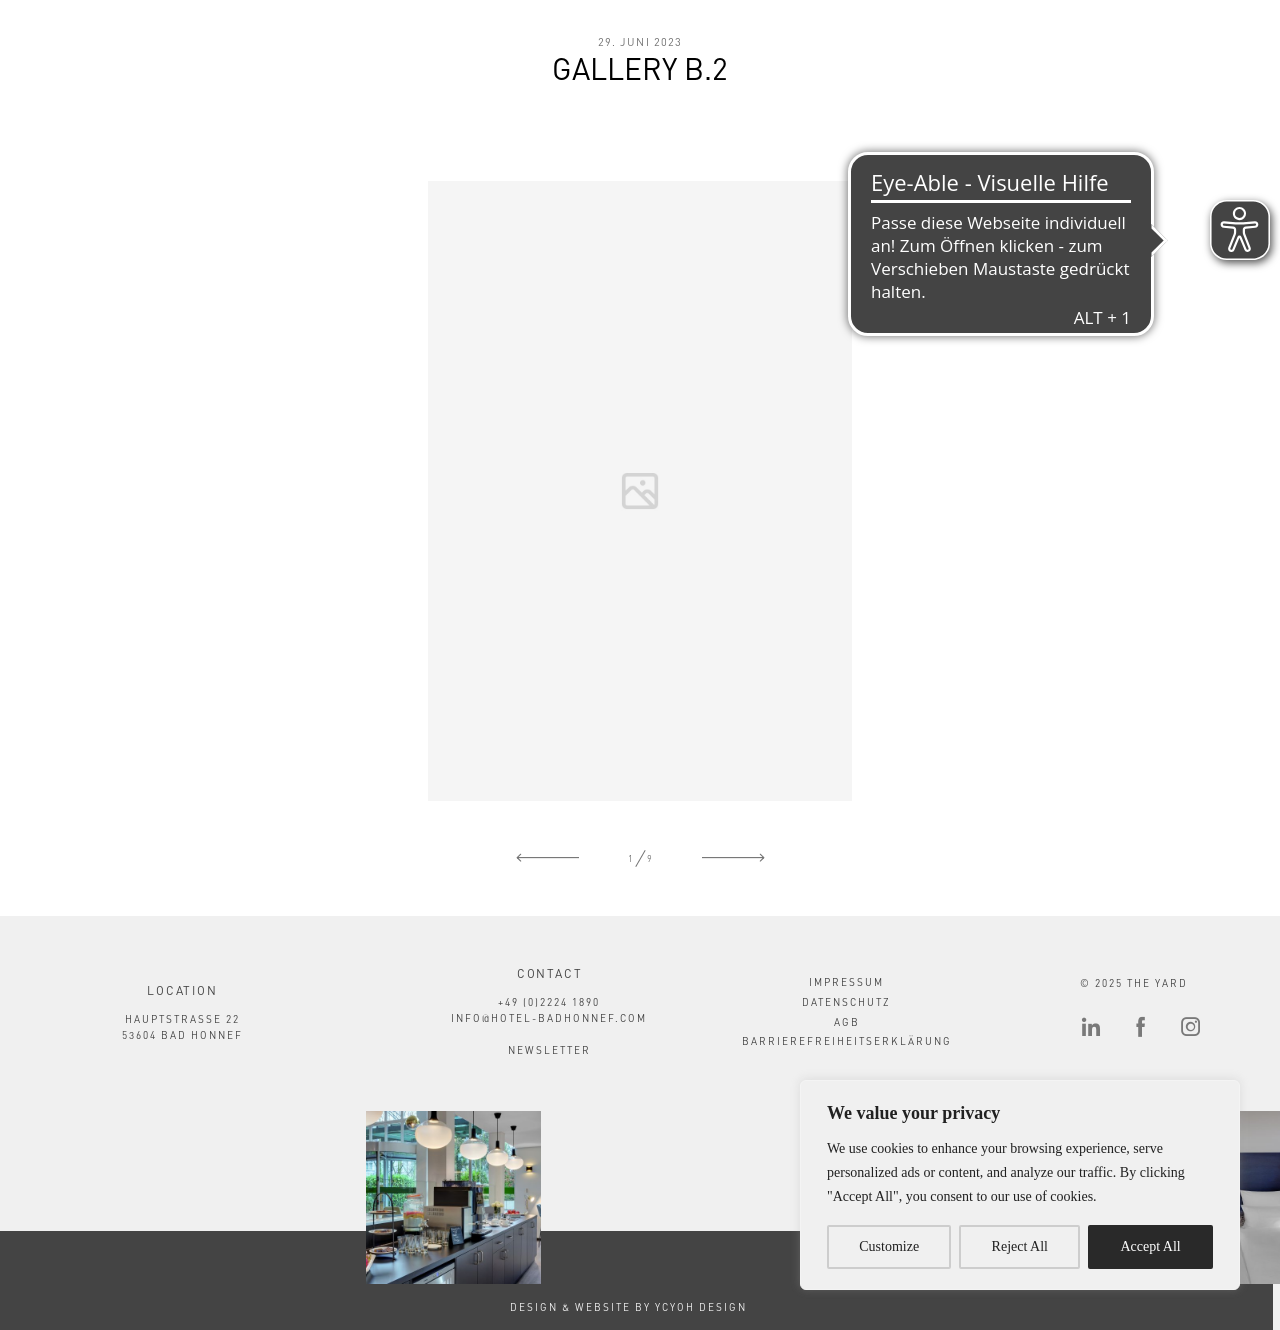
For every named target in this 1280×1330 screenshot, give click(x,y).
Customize (889, 1246)
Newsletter (549, 1050)
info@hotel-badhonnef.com (549, 1018)
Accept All (1150, 1246)
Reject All (1020, 1246)
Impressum (846, 982)
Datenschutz (846, 1002)
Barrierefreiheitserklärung (847, 1041)
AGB (847, 1022)
